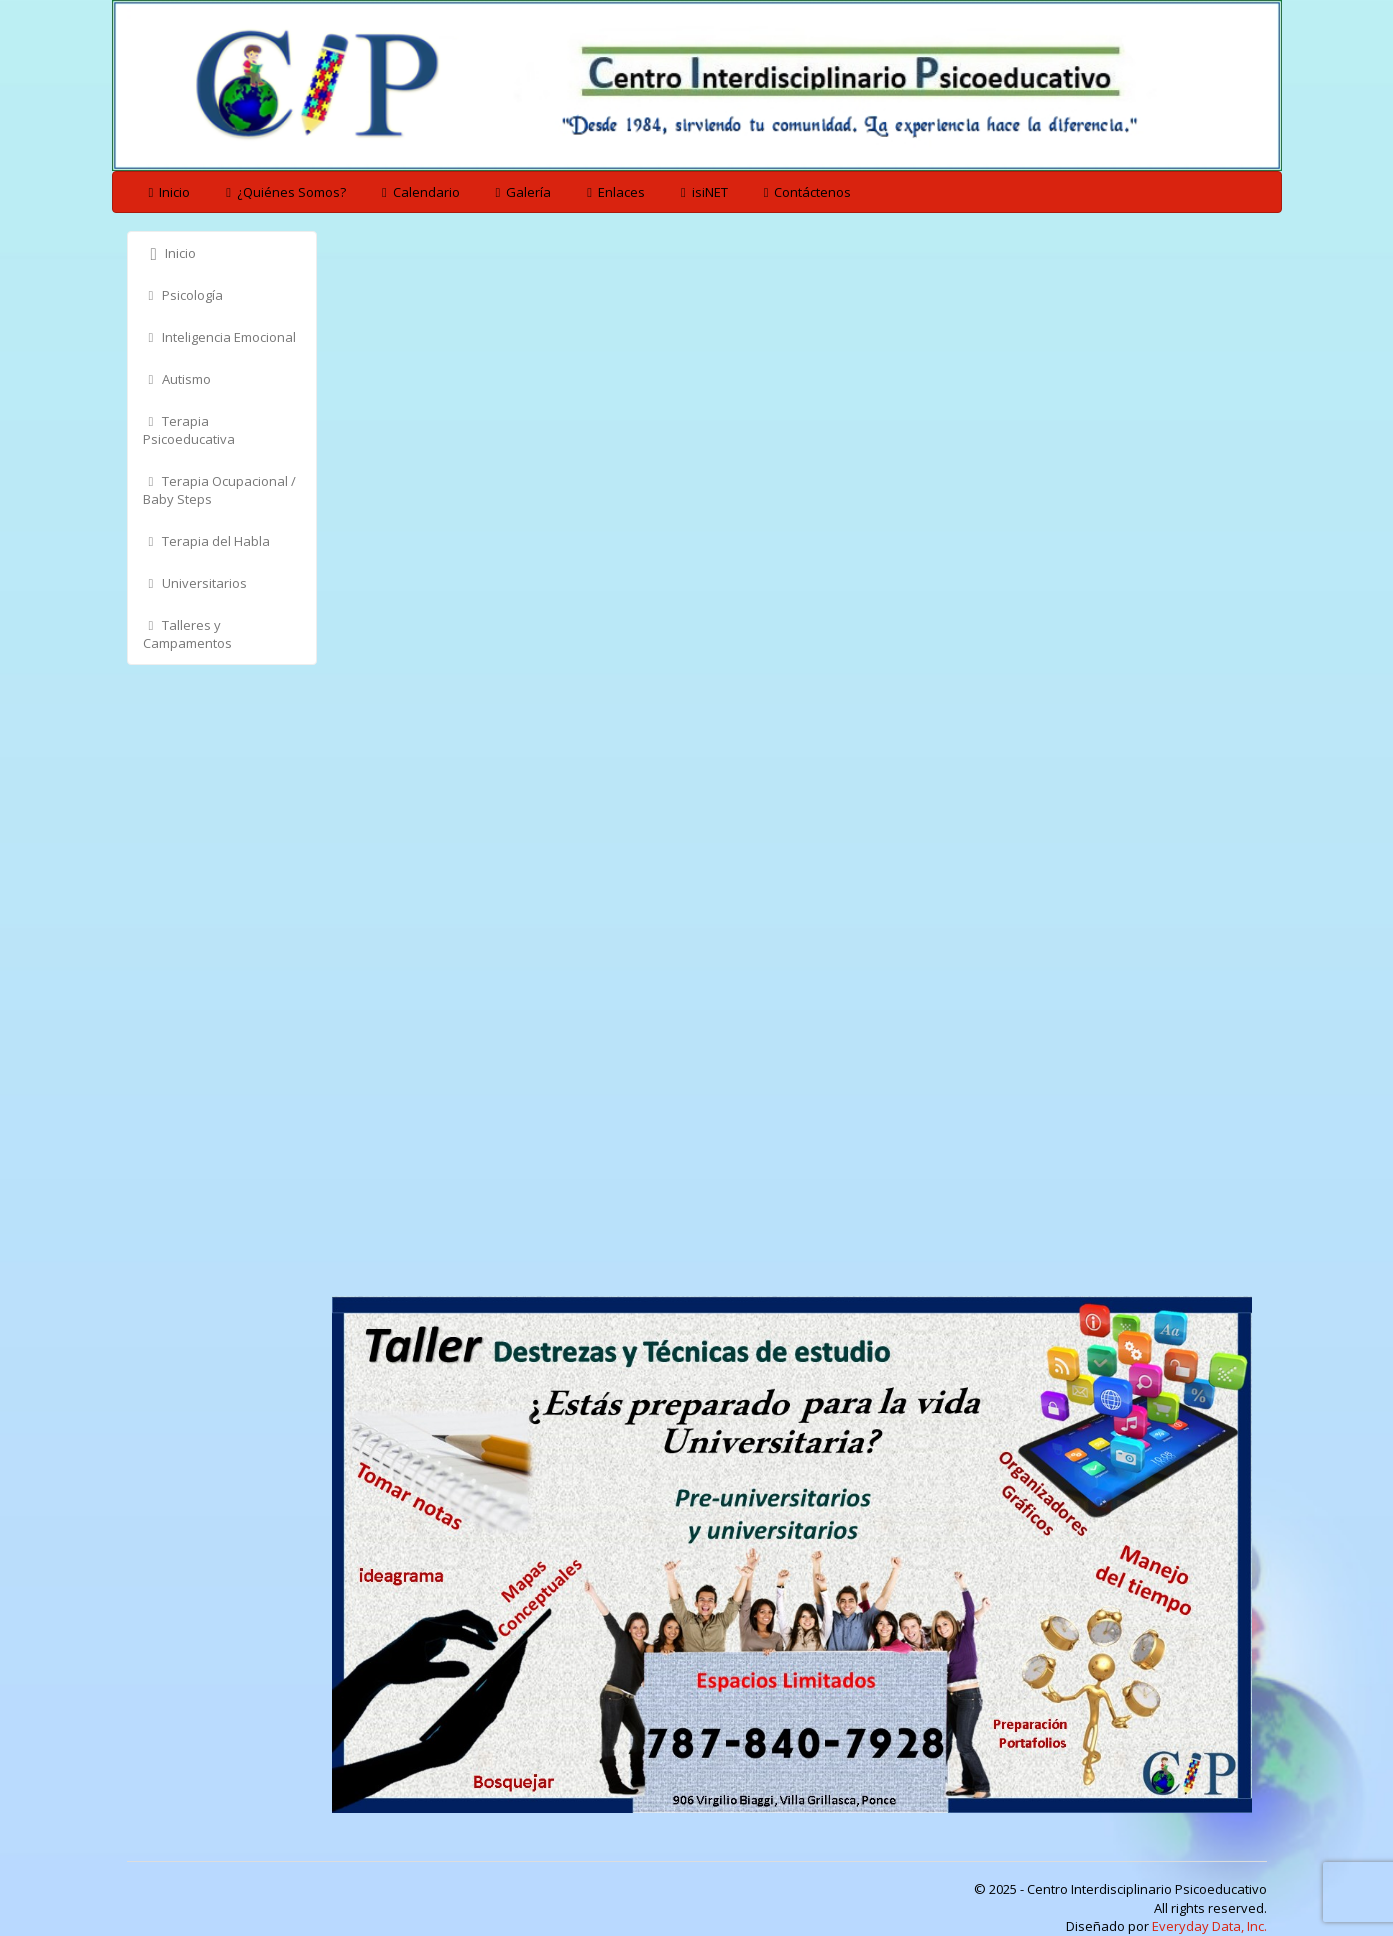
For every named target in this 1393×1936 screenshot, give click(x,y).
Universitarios (195, 583)
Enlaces (613, 192)
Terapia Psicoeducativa (189, 430)
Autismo (177, 379)
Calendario (418, 192)
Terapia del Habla (207, 541)
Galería (521, 192)
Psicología (183, 295)
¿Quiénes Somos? (283, 192)
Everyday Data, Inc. (1209, 1926)
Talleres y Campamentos (187, 634)
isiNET (701, 192)
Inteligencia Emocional (220, 337)
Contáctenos (805, 192)
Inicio (167, 192)
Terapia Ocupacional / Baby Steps (220, 490)
